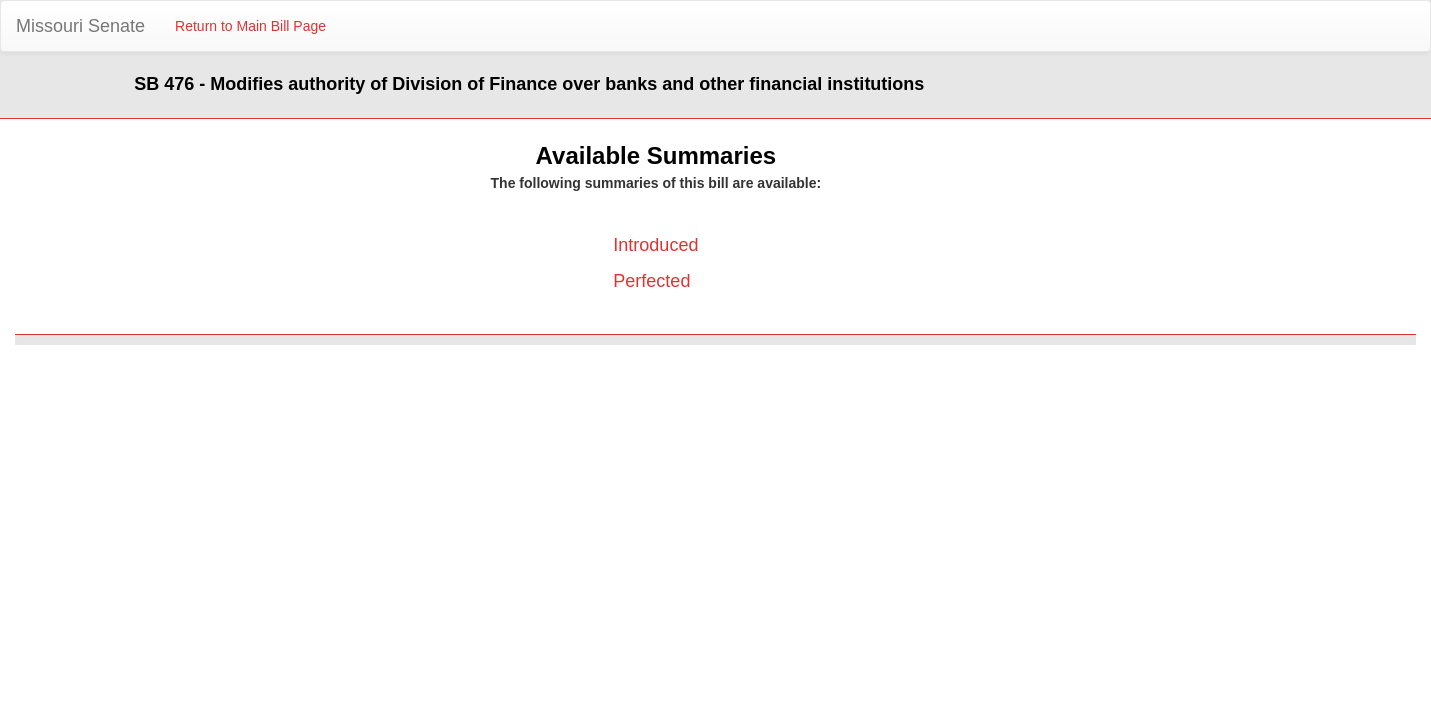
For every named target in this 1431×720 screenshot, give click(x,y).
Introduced (655, 245)
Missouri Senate (80, 26)
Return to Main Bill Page (250, 26)
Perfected (651, 281)
